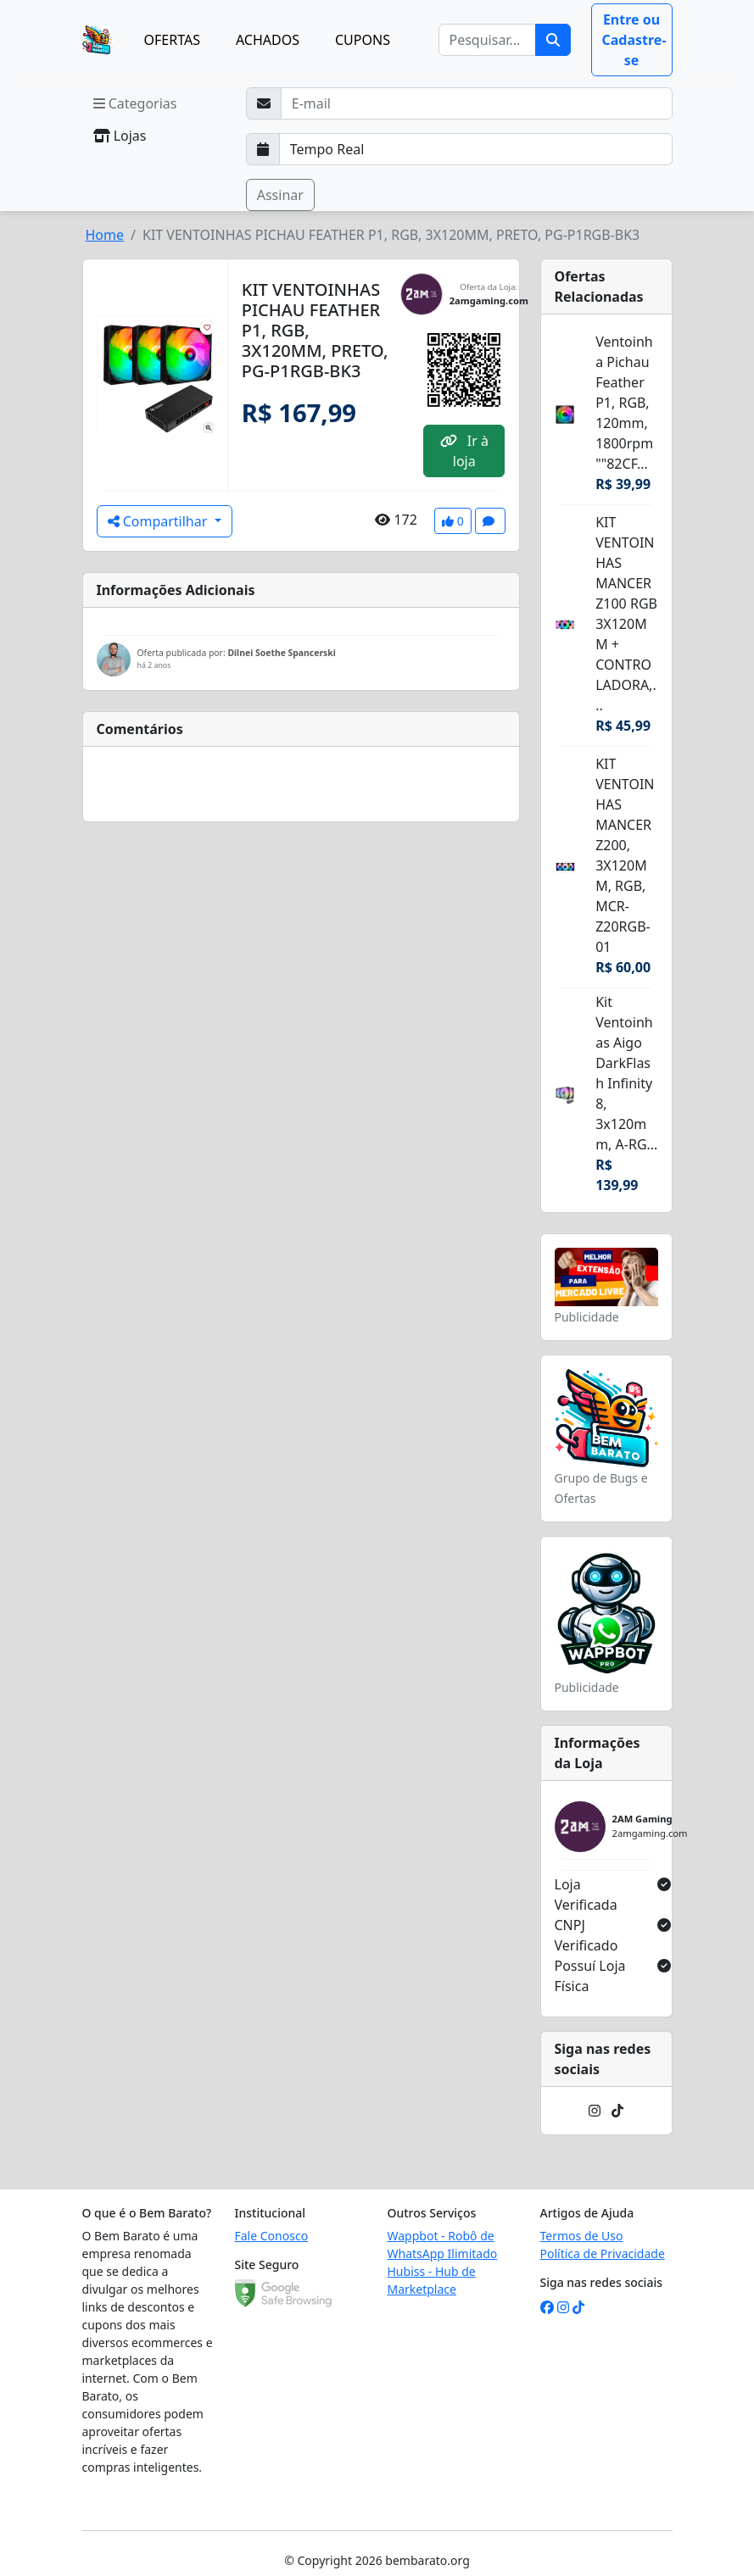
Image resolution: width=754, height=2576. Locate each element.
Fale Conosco (272, 2236)
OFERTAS (172, 40)
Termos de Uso (581, 2236)
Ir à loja (464, 450)
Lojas (120, 135)
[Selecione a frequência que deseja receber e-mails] (476, 149)
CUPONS (362, 40)
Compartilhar (159, 521)
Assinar (280, 195)
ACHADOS (267, 40)
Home (105, 234)
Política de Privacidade (602, 2253)
